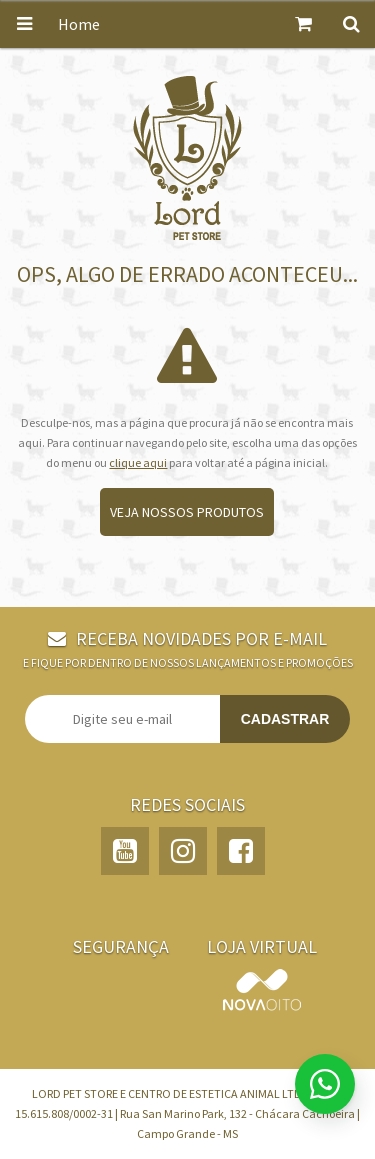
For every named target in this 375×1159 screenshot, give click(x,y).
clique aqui (138, 462)
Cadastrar (285, 719)
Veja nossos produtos (187, 512)
